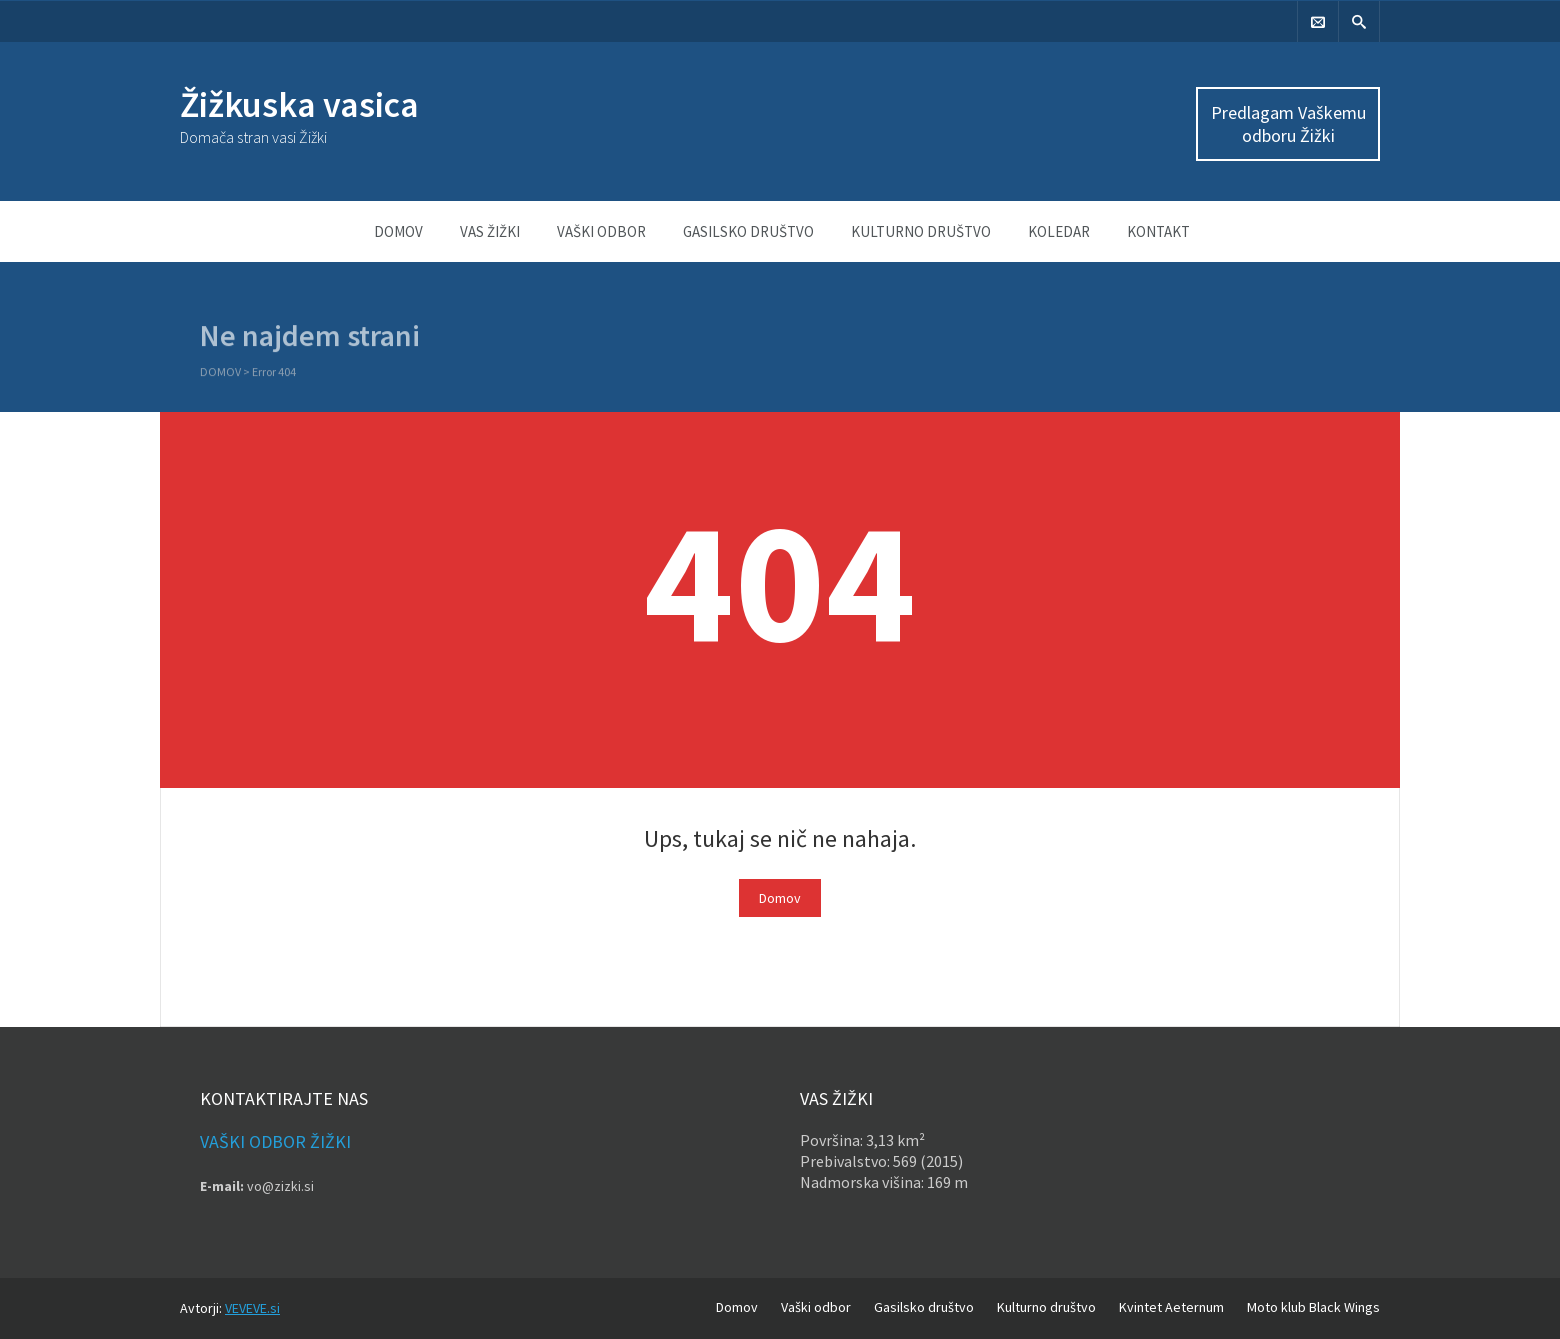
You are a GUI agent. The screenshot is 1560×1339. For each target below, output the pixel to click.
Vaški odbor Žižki (275, 1141)
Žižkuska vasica (299, 104)
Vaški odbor (601, 231)
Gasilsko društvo (748, 231)
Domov (398, 231)
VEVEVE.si (252, 1308)
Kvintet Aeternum (1171, 1307)
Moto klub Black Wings (1313, 1307)
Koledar (1059, 231)
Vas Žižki (490, 231)
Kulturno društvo (921, 231)
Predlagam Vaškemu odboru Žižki (1288, 124)
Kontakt (1158, 231)
